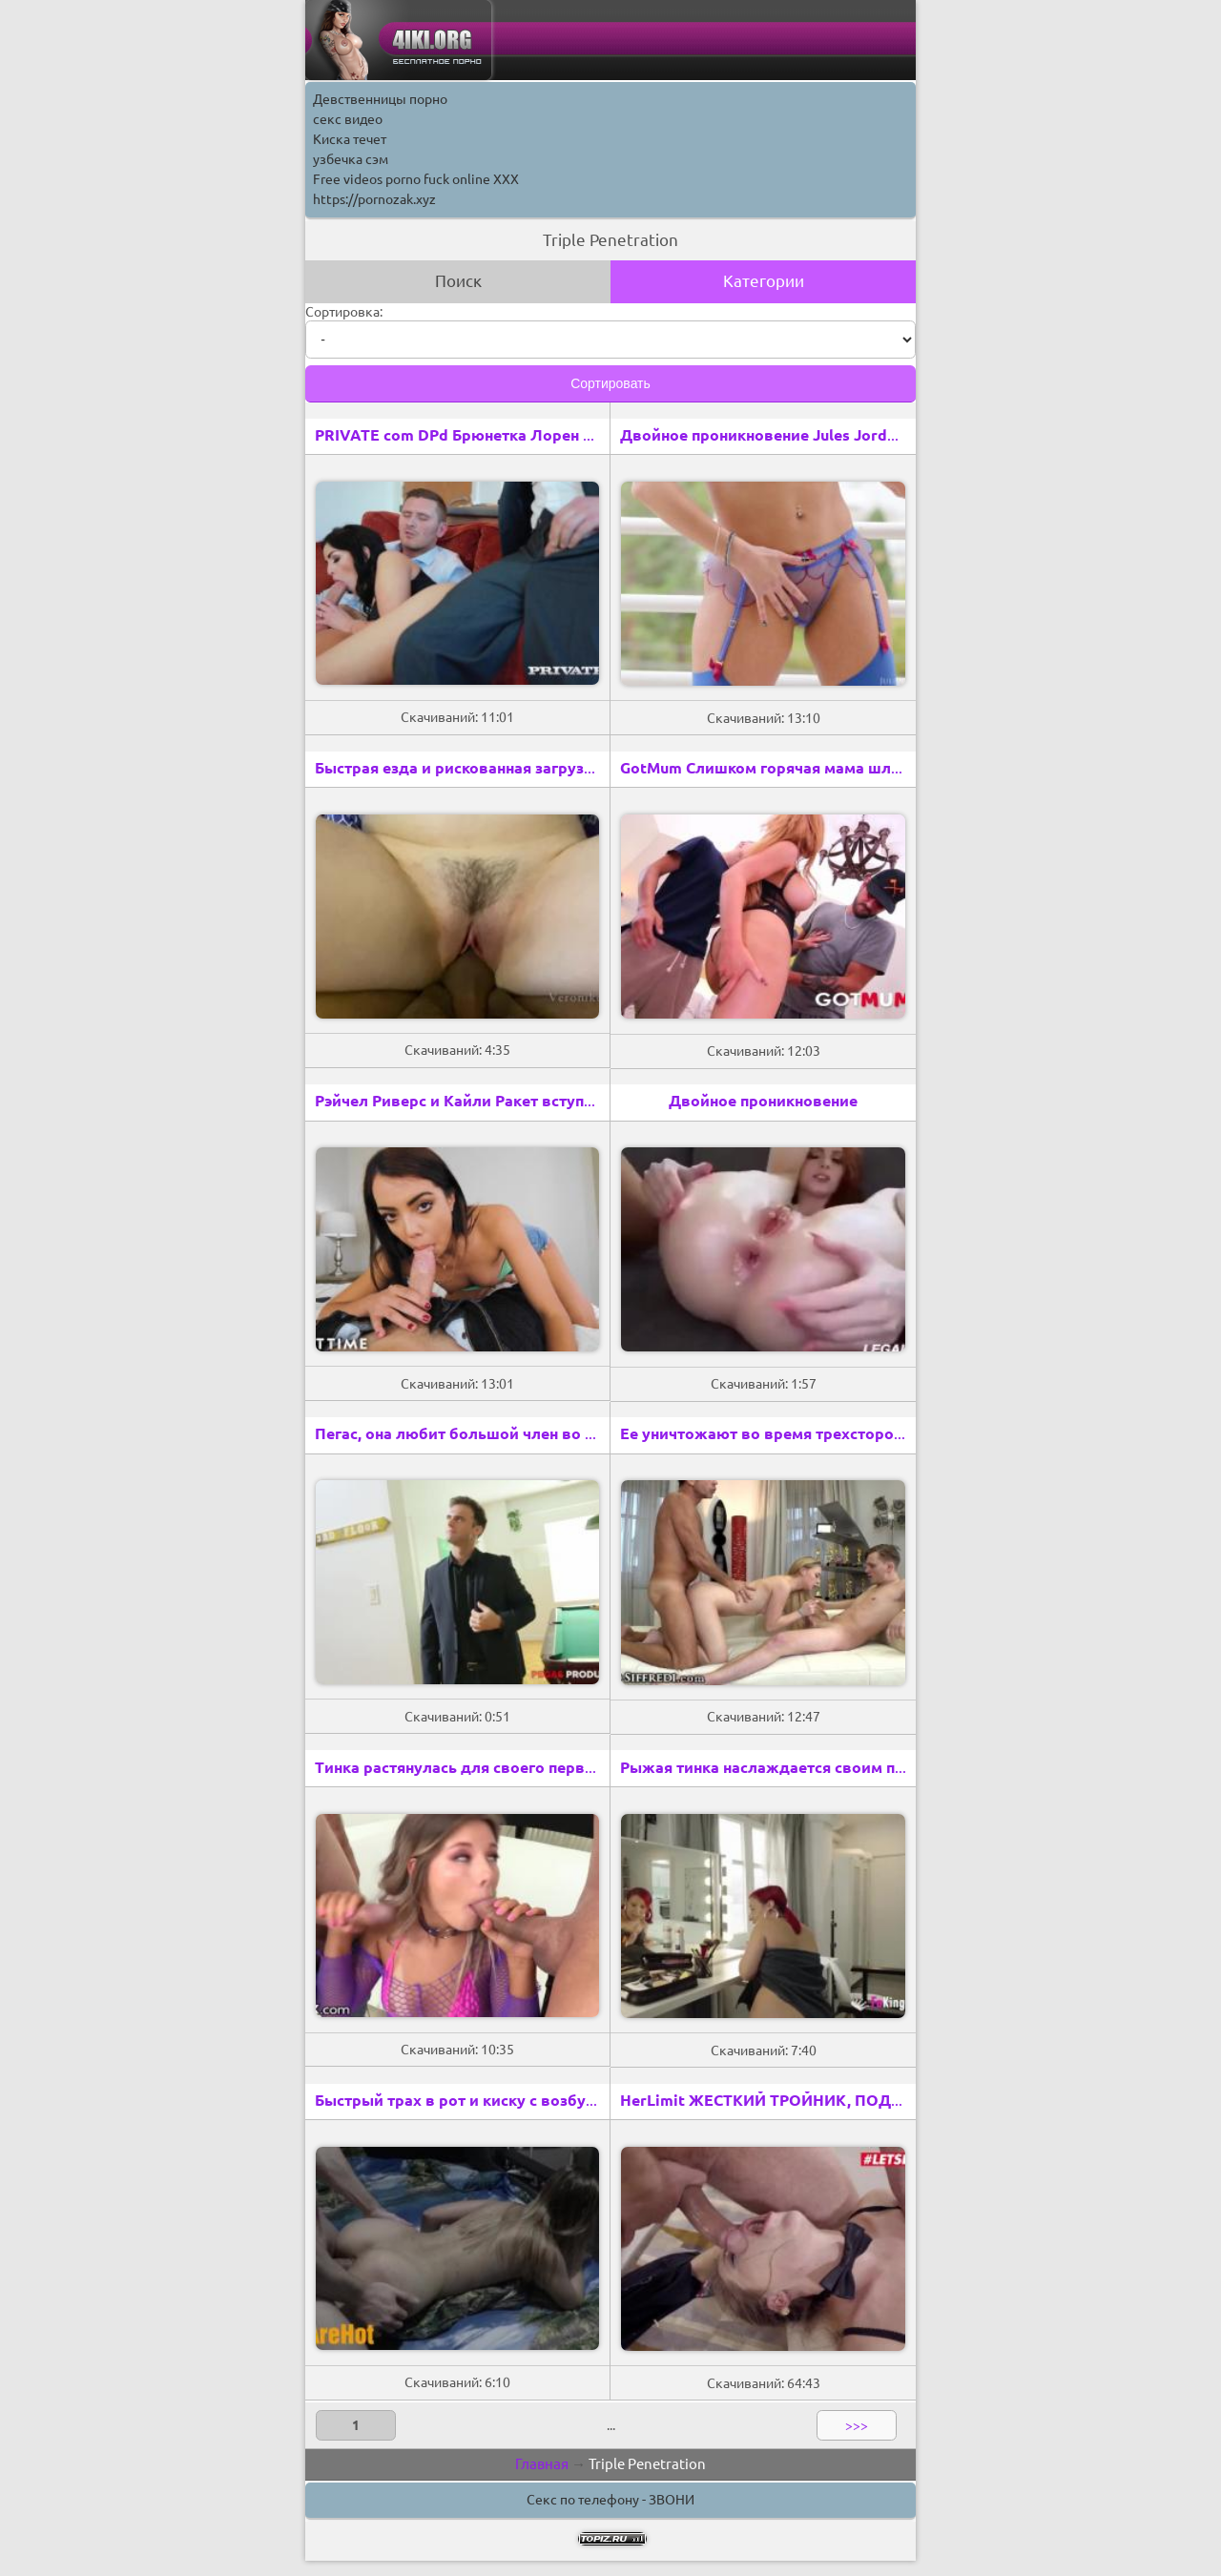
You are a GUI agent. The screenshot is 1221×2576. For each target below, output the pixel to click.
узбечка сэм (350, 159)
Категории (763, 281)
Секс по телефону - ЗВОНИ (610, 2499)
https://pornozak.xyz (374, 199)
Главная (542, 2464)
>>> (856, 2425)
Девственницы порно (380, 99)
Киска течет (349, 139)
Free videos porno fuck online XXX (416, 179)
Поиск (458, 281)
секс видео (348, 119)
